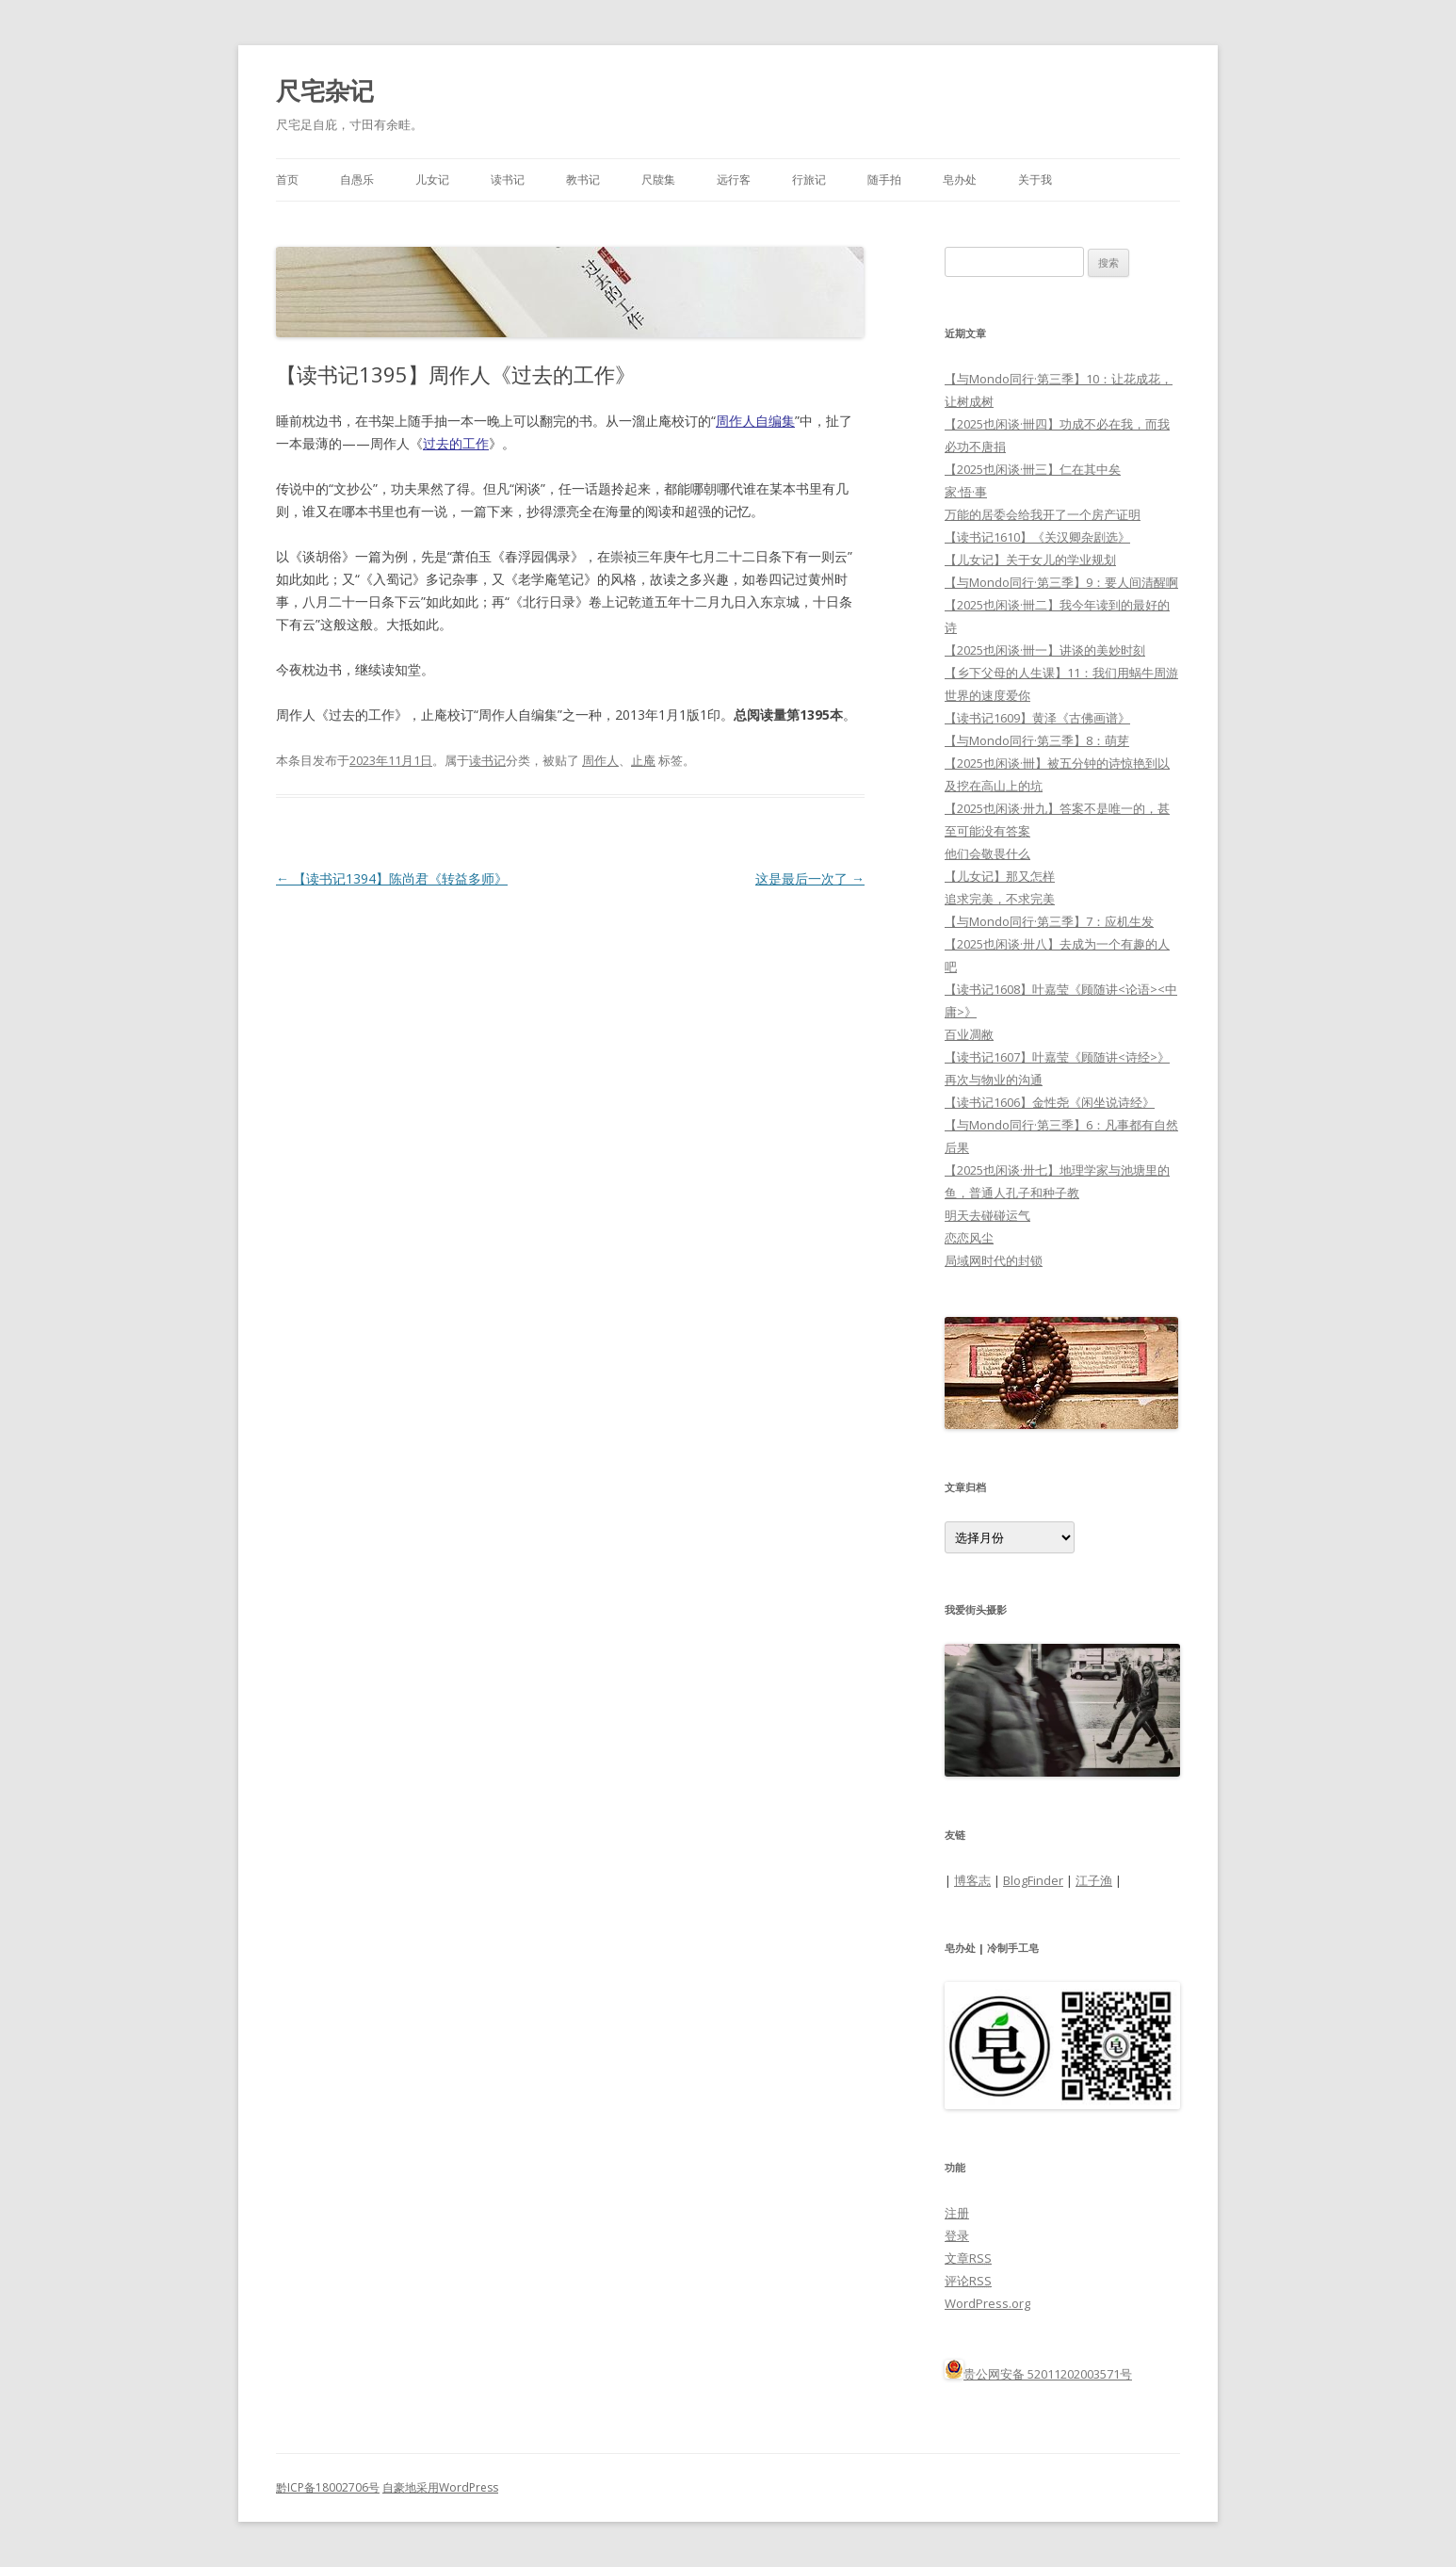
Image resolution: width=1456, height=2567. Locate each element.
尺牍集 (658, 179)
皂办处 (960, 179)
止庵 (643, 760)
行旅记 (809, 179)
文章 (968, 2258)
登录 (957, 2235)
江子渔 (1094, 1880)
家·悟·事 (966, 491)
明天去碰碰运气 (987, 1215)
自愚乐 (357, 179)
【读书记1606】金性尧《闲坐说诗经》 (1050, 1102)
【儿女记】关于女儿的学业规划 (1030, 559)
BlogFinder (1033, 1880)
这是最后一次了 (810, 878)
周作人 (600, 760)
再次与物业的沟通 (994, 1079)
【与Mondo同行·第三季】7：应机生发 (1049, 921)
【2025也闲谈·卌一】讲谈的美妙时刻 (1045, 650)
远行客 (734, 179)
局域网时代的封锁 (994, 1260)
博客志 (972, 1880)
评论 (968, 2280)
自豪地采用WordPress (440, 2487)
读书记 (508, 179)
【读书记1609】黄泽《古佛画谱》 (1037, 717)
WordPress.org (987, 2303)
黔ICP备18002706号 (328, 2487)
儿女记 (432, 179)
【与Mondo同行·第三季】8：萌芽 (1037, 740)
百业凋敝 (969, 1034)
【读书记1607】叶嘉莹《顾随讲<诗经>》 (1057, 1056)
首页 (287, 179)
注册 (957, 2212)
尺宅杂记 (325, 90)
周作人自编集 (755, 421)
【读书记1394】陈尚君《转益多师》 (392, 878)
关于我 (1035, 179)
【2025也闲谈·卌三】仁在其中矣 (1033, 469)
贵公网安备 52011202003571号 (1047, 2373)
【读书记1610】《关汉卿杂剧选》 (1037, 536)
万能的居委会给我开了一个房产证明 (1043, 514)
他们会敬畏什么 (987, 853)
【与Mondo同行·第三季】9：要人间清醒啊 (1061, 582)
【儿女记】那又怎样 (1000, 876)
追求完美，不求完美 (1000, 898)
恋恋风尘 (969, 1237)
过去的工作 (456, 443)
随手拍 (884, 179)
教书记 (583, 179)
